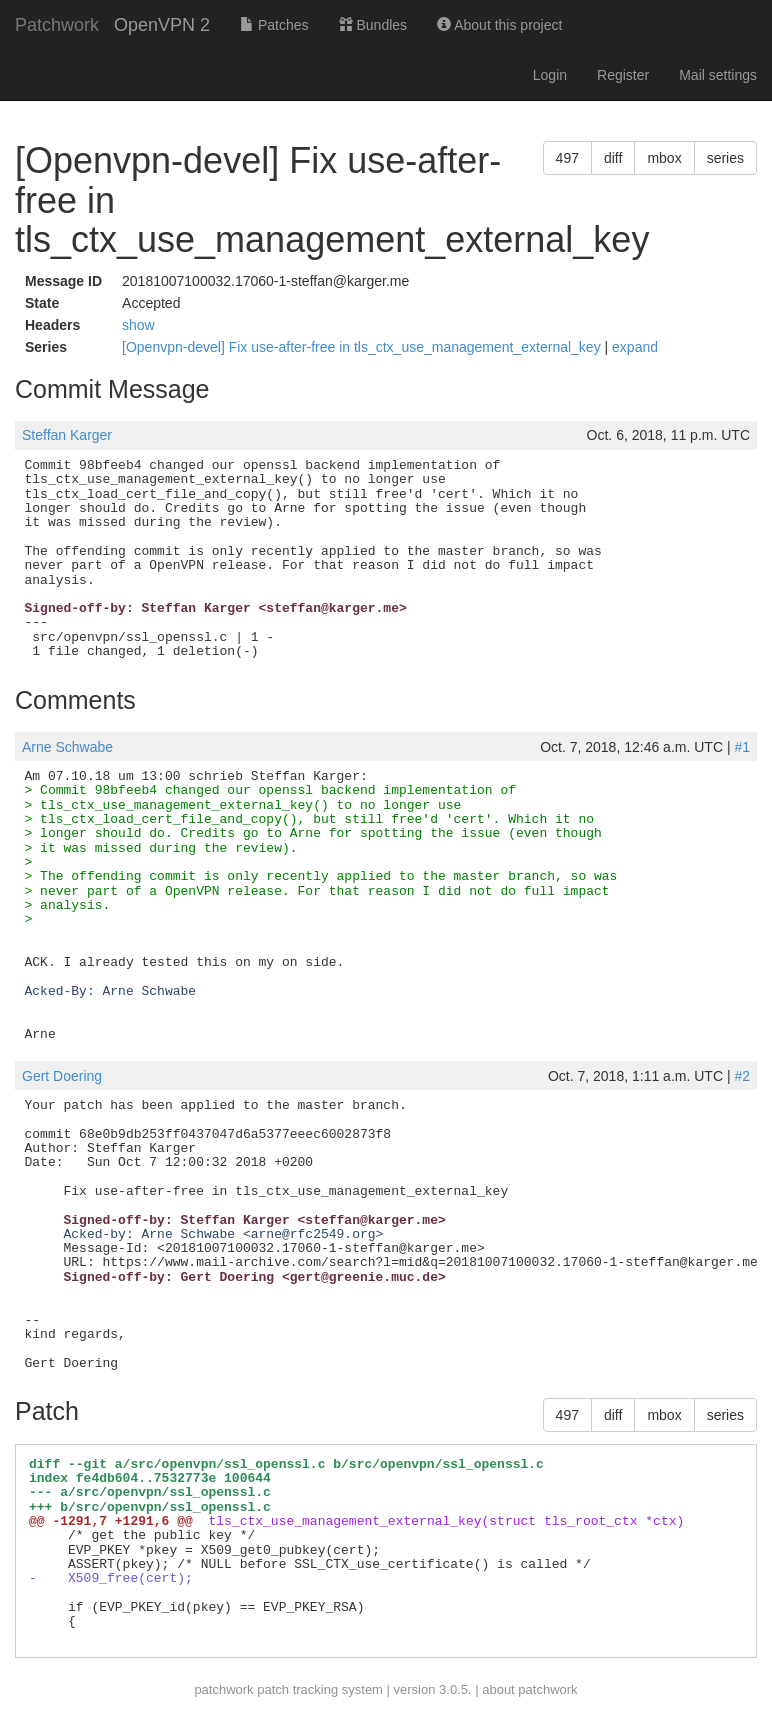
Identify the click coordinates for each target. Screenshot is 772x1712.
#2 (742, 1076)
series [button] (725, 158)
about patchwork (529, 1689)
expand (635, 347)
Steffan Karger (67, 435)
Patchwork (57, 25)
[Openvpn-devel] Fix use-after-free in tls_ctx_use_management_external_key (363, 347)
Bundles (373, 25)
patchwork (223, 1689)
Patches (274, 25)
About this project (499, 25)
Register (623, 75)
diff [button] (613, 158)
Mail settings (718, 75)
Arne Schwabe (67, 747)
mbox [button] (664, 158)
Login (550, 75)
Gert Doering (62, 1076)
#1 (742, 747)
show (138, 325)
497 (567, 158)
